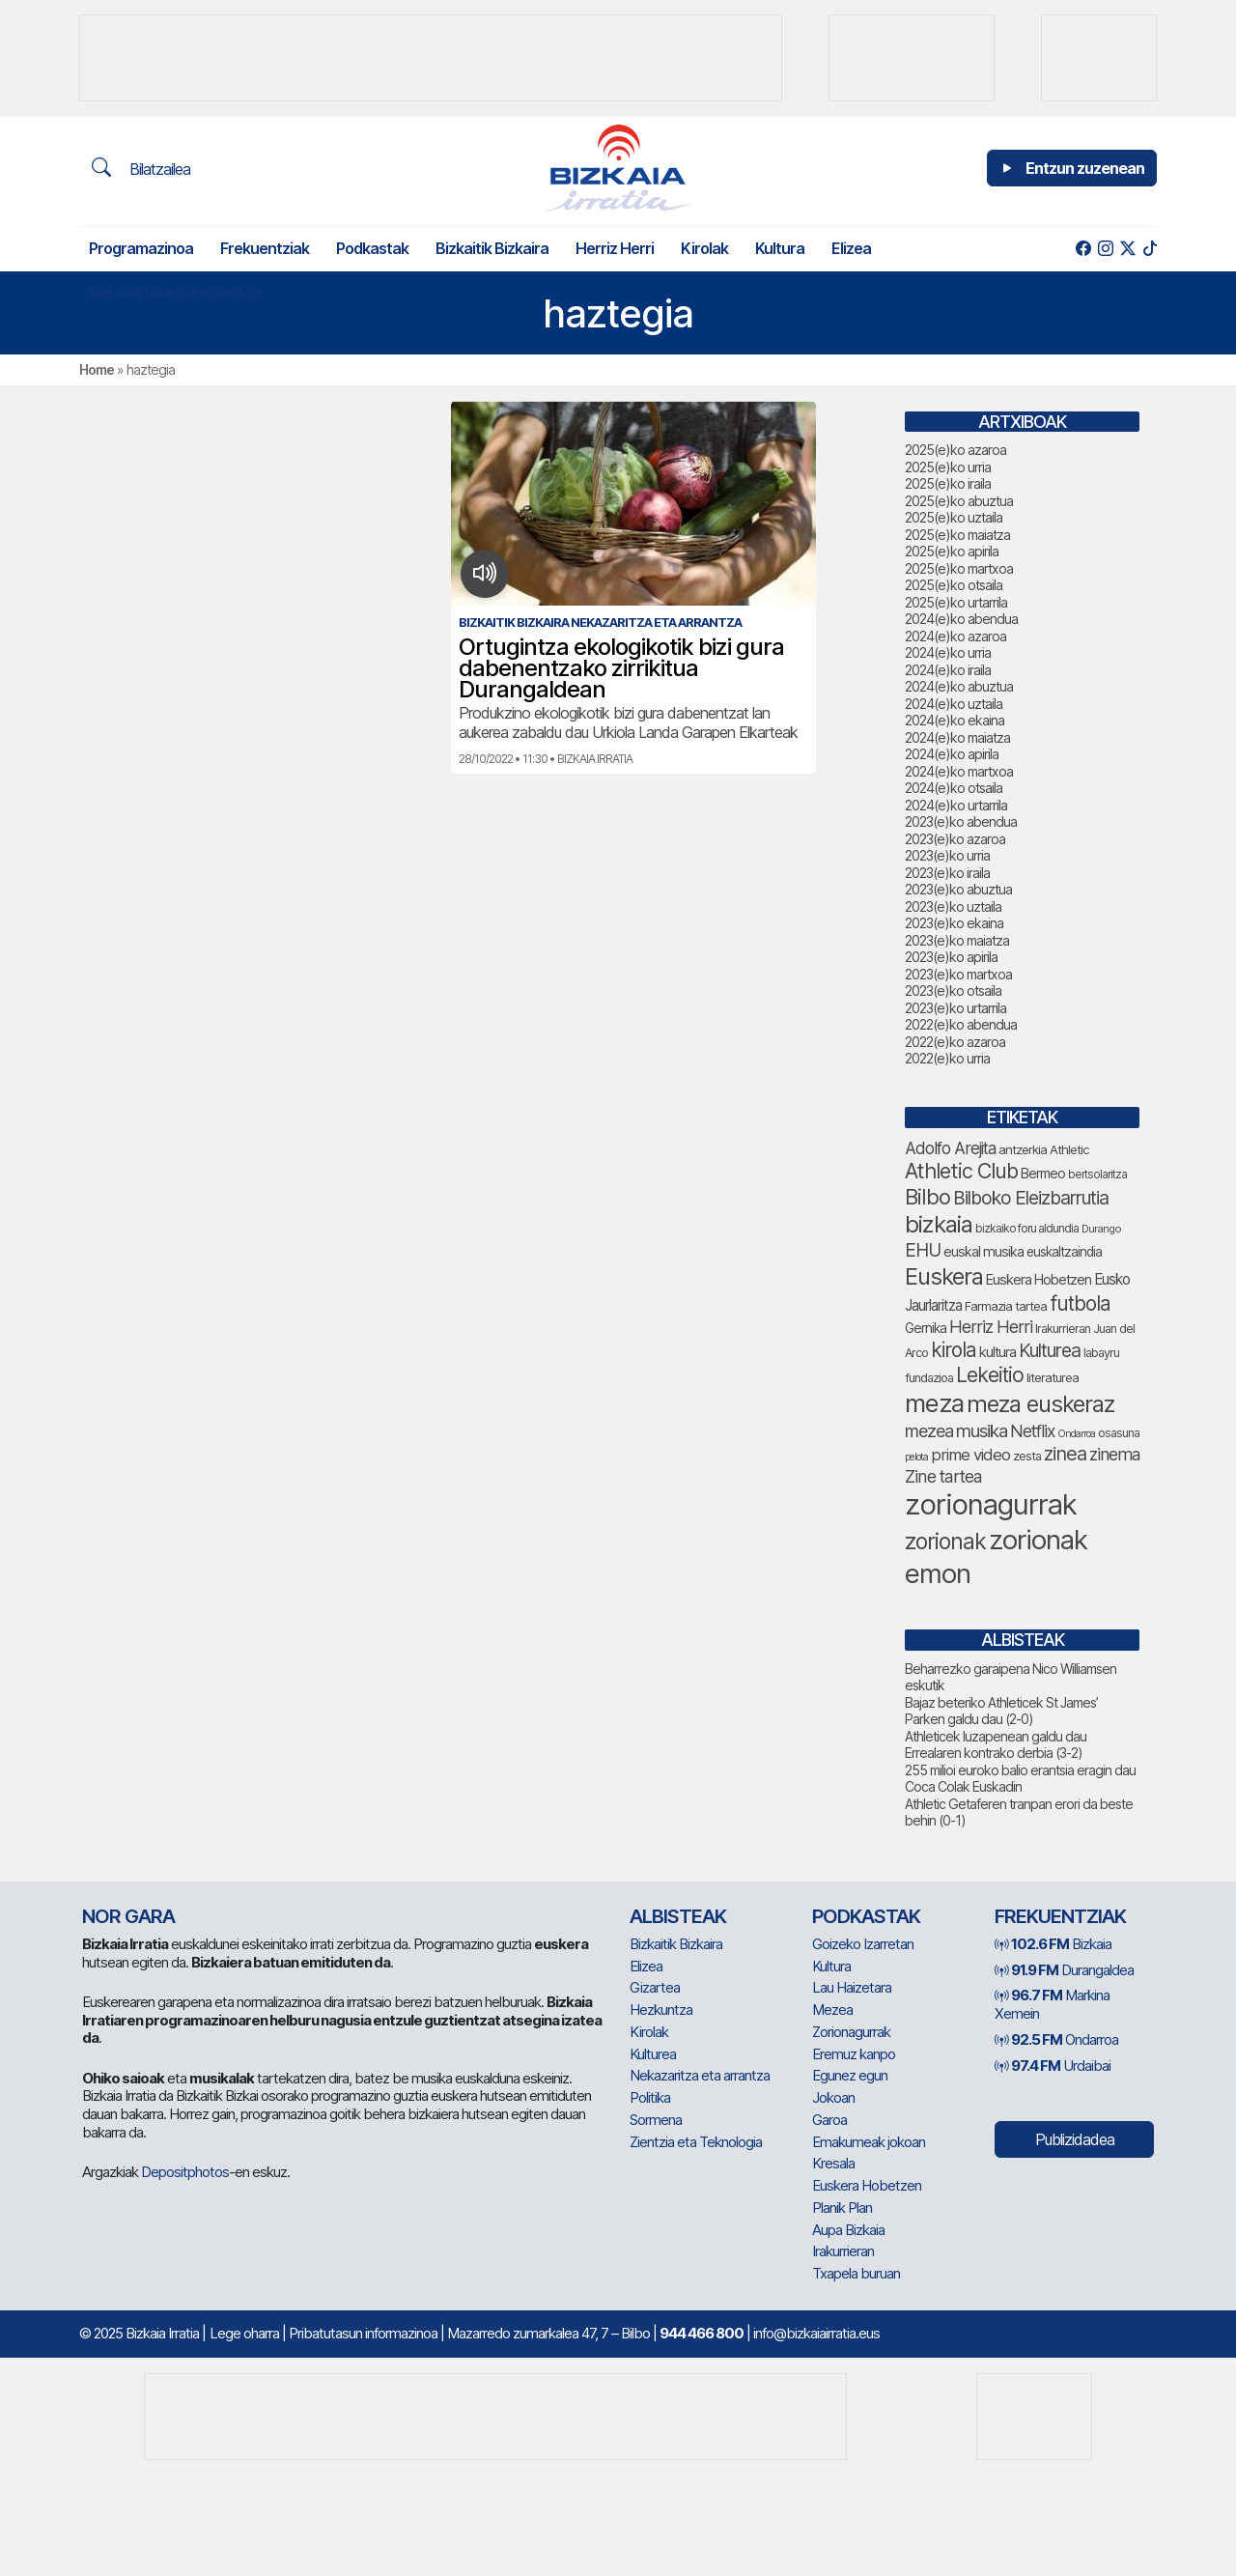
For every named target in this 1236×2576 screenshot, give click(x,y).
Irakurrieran (843, 2251)
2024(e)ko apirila (951, 754)
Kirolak (704, 248)
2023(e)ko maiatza (957, 940)
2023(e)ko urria (947, 855)
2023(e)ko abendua (961, 821)
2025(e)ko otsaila (953, 585)
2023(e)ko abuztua (958, 889)
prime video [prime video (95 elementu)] (970, 1454)
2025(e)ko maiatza (957, 534)
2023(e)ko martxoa (958, 974)
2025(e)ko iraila (948, 483)
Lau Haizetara (851, 1987)
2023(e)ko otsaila (953, 990)
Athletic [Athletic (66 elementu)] (1069, 1149)
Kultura (779, 248)
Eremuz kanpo (853, 2054)
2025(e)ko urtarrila (956, 602)
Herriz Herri (615, 248)
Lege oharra (244, 2333)
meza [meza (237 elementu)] (934, 1403)
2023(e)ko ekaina (954, 923)
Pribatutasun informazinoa (363, 2333)
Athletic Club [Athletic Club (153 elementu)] (961, 1170)
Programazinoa (141, 248)
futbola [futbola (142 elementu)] (1080, 1303)
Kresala (833, 2163)
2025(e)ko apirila (951, 551)
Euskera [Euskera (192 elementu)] (944, 1276)
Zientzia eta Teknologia (696, 2142)
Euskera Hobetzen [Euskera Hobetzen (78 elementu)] (1038, 1279)
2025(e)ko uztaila (953, 517)
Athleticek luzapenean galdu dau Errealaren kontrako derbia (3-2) (995, 1745)
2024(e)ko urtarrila (956, 805)
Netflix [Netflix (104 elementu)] (1032, 1431)
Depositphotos (185, 2172)
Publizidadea (1074, 2139)
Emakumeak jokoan (868, 2142)
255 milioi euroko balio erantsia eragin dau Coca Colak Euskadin (1020, 1779)
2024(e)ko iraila (948, 670)
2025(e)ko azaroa (955, 449)
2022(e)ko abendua (961, 1024)
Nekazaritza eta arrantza (174, 291)
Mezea (832, 2009)
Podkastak (372, 248)
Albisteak (678, 1916)
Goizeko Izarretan (862, 1944)
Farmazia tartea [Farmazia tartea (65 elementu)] (1006, 1306)
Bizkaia (1053, 1944)
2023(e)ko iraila (947, 872)
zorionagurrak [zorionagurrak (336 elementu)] (991, 1504)
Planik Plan (842, 2207)
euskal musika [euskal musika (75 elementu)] (983, 1251)
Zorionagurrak (851, 2032)
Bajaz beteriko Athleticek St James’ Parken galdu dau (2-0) (1001, 1711)
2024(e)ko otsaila (953, 787)
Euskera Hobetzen (866, 2185)
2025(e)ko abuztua (959, 501)
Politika (650, 2097)
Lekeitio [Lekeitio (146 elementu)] (990, 1375)
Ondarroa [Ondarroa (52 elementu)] (1076, 1434)
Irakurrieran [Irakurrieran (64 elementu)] (1062, 1328)
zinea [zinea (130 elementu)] (1065, 1453)
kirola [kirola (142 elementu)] (953, 1350)
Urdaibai (1052, 2065)
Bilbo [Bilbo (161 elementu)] (927, 1196)
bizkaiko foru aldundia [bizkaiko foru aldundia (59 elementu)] (1027, 1228)
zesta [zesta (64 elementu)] (1027, 1456)
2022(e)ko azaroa (955, 1041)
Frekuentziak (264, 248)
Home (96, 369)
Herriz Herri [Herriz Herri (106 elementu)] (990, 1326)
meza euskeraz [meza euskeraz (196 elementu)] (1040, 1404)
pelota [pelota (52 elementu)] (916, 1457)
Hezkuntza (661, 2009)
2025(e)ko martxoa (959, 568)
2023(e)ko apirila (951, 956)
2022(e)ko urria (947, 1058)
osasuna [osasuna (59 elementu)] (1118, 1433)
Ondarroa (1056, 2039)
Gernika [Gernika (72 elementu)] (925, 1328)
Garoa (829, 2119)
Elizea (851, 248)
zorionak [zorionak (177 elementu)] (945, 1541)
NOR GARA (128, 1916)
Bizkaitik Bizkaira (491, 248)
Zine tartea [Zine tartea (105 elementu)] (943, 1476)
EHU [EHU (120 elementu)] (923, 1250)
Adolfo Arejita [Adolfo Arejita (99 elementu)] (950, 1148)
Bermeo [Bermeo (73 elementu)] (1043, 1173)
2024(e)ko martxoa (959, 771)
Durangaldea (1064, 1970)
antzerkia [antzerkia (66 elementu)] (1022, 1149)
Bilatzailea (141, 168)
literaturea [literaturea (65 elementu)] (1052, 1377)
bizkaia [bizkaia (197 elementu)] (938, 1224)
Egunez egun (849, 2075)
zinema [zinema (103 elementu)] (1114, 1454)
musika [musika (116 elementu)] (981, 1431)
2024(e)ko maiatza (957, 737)
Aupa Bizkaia (848, 2230)
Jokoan (833, 2097)
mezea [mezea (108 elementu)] (929, 1431)
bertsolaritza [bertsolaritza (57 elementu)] (1097, 1174)
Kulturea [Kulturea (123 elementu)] (1050, 1350)
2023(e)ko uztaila (953, 906)
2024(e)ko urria (948, 652)
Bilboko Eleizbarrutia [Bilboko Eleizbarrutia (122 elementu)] (1031, 1197)
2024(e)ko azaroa (955, 636)
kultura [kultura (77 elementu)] (997, 1352)
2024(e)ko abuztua (959, 686)
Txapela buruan (856, 2273)
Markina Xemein (1052, 2004)
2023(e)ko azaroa (955, 839)
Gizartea (655, 1987)
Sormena (656, 2119)
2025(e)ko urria (948, 467)
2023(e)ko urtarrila (955, 1008)
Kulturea (653, 2054)
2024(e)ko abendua (961, 618)
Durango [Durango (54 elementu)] (1101, 1228)
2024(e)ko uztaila (953, 703)
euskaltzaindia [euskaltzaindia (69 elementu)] (1064, 1252)
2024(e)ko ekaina (954, 720)
